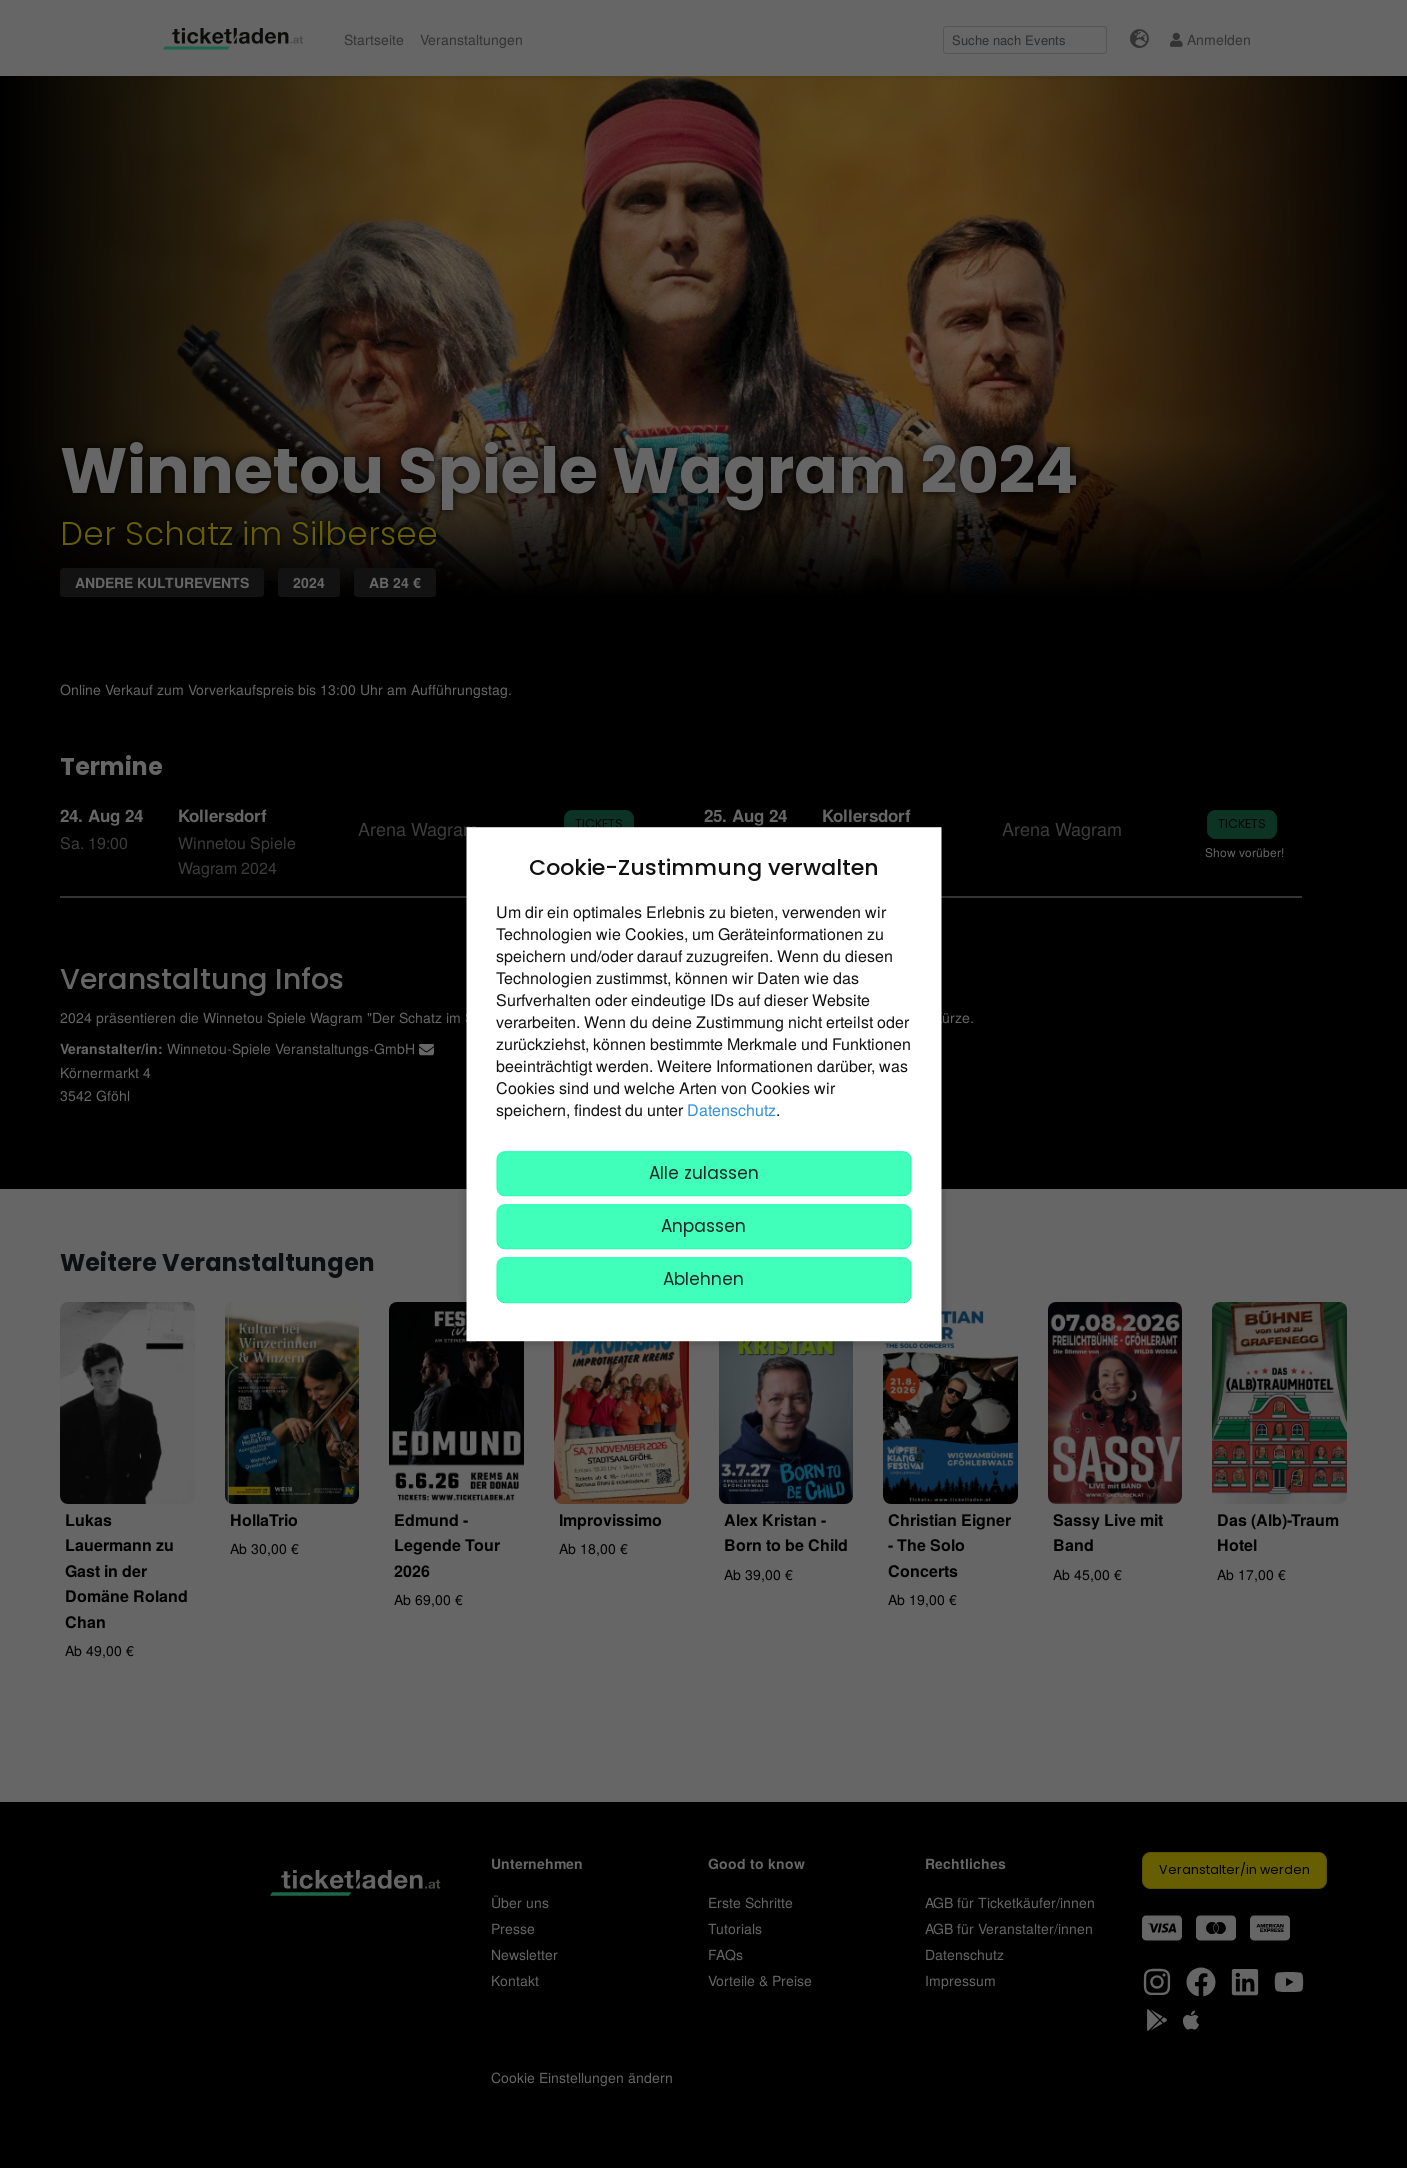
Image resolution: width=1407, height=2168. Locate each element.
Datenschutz (731, 1109)
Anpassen (703, 1226)
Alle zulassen (704, 1173)
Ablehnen (703, 1280)
